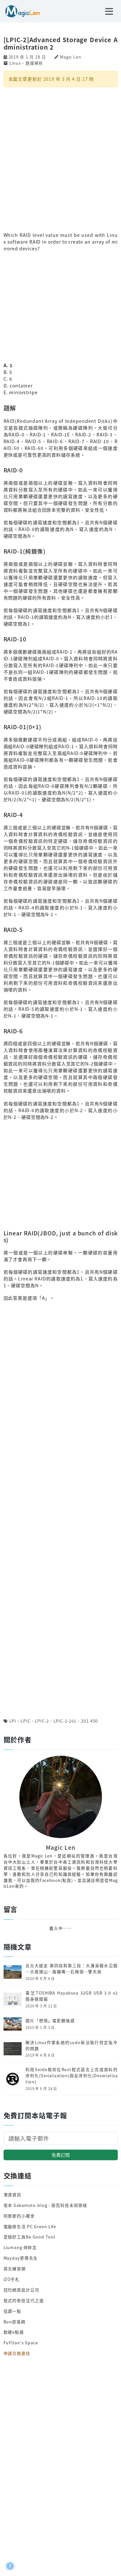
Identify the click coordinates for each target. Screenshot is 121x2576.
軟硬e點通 (14, 2332)
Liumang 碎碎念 (20, 2247)
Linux (15, 63)
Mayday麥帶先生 (21, 2258)
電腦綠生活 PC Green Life (30, 2226)
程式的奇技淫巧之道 (24, 2300)
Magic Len (70, 57)
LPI (12, 1721)
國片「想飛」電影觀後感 (50, 2020)
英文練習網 (15, 2268)
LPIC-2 (42, 1721)
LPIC (26, 1721)
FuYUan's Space (21, 2342)
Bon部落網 (14, 2322)
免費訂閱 (61, 2155)
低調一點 (13, 2311)
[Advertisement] (60, 158)
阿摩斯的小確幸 (19, 2216)
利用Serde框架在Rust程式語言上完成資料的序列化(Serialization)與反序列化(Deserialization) (71, 2076)
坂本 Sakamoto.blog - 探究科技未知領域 (45, 2205)
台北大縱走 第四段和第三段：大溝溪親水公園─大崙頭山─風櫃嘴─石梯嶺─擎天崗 (71, 1969)
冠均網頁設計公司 (21, 2290)
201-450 (89, 1721)
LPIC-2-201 (65, 1721)
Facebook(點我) (56, 1880)
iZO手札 (12, 2279)
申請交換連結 (17, 2353)
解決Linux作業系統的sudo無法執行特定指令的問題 (71, 2045)
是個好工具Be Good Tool (29, 2237)
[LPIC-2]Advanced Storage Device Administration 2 (61, 43)
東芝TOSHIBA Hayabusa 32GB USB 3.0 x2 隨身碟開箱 (71, 1996)
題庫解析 (34, 63)
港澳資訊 (13, 2194)
